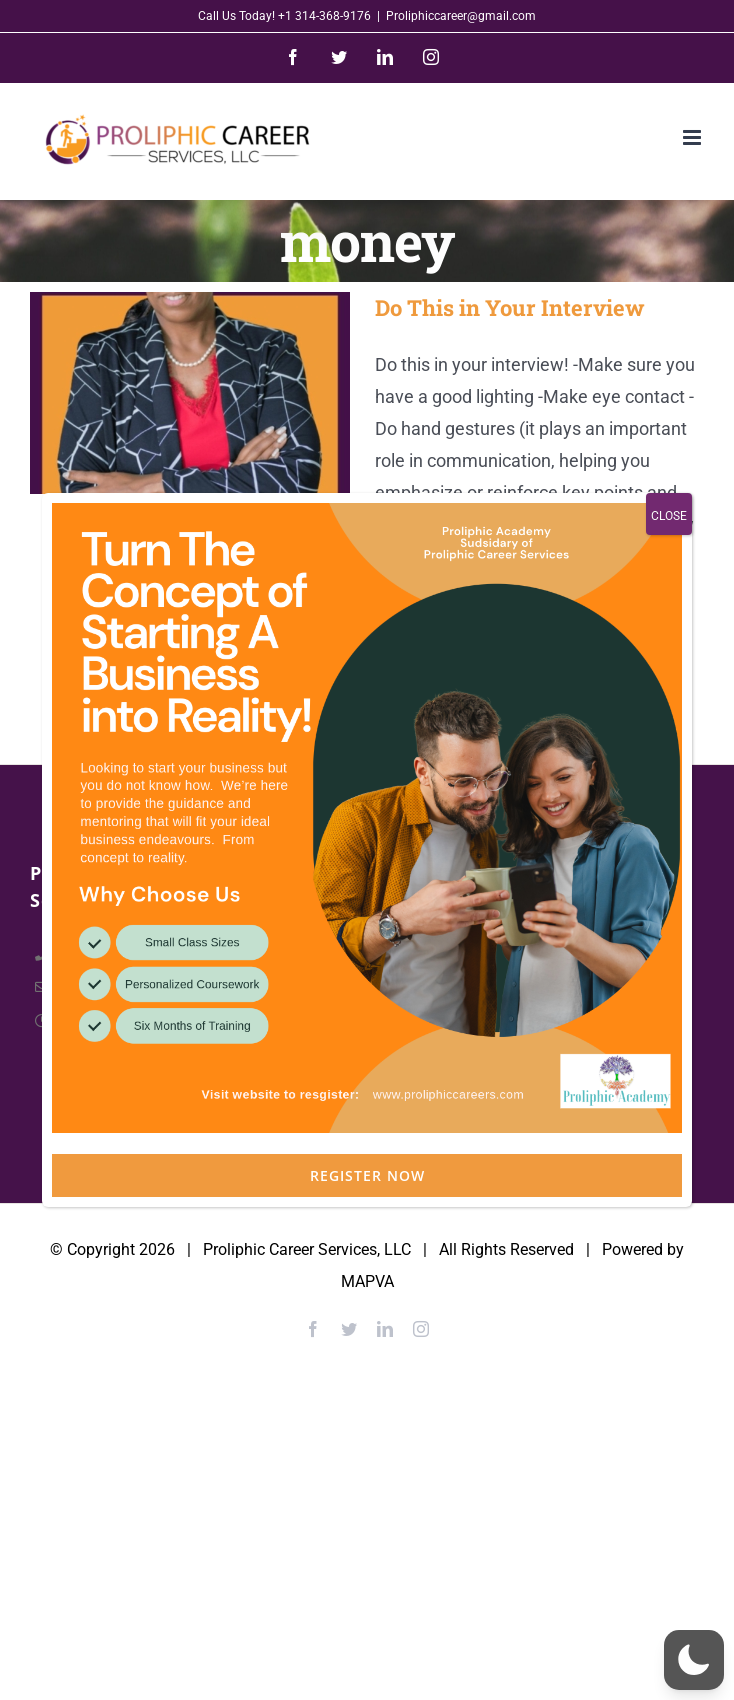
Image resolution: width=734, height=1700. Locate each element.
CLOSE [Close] (669, 516)
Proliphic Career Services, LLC (307, 1249)
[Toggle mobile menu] (693, 137)
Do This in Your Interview (510, 307)
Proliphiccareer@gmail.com (461, 16)
